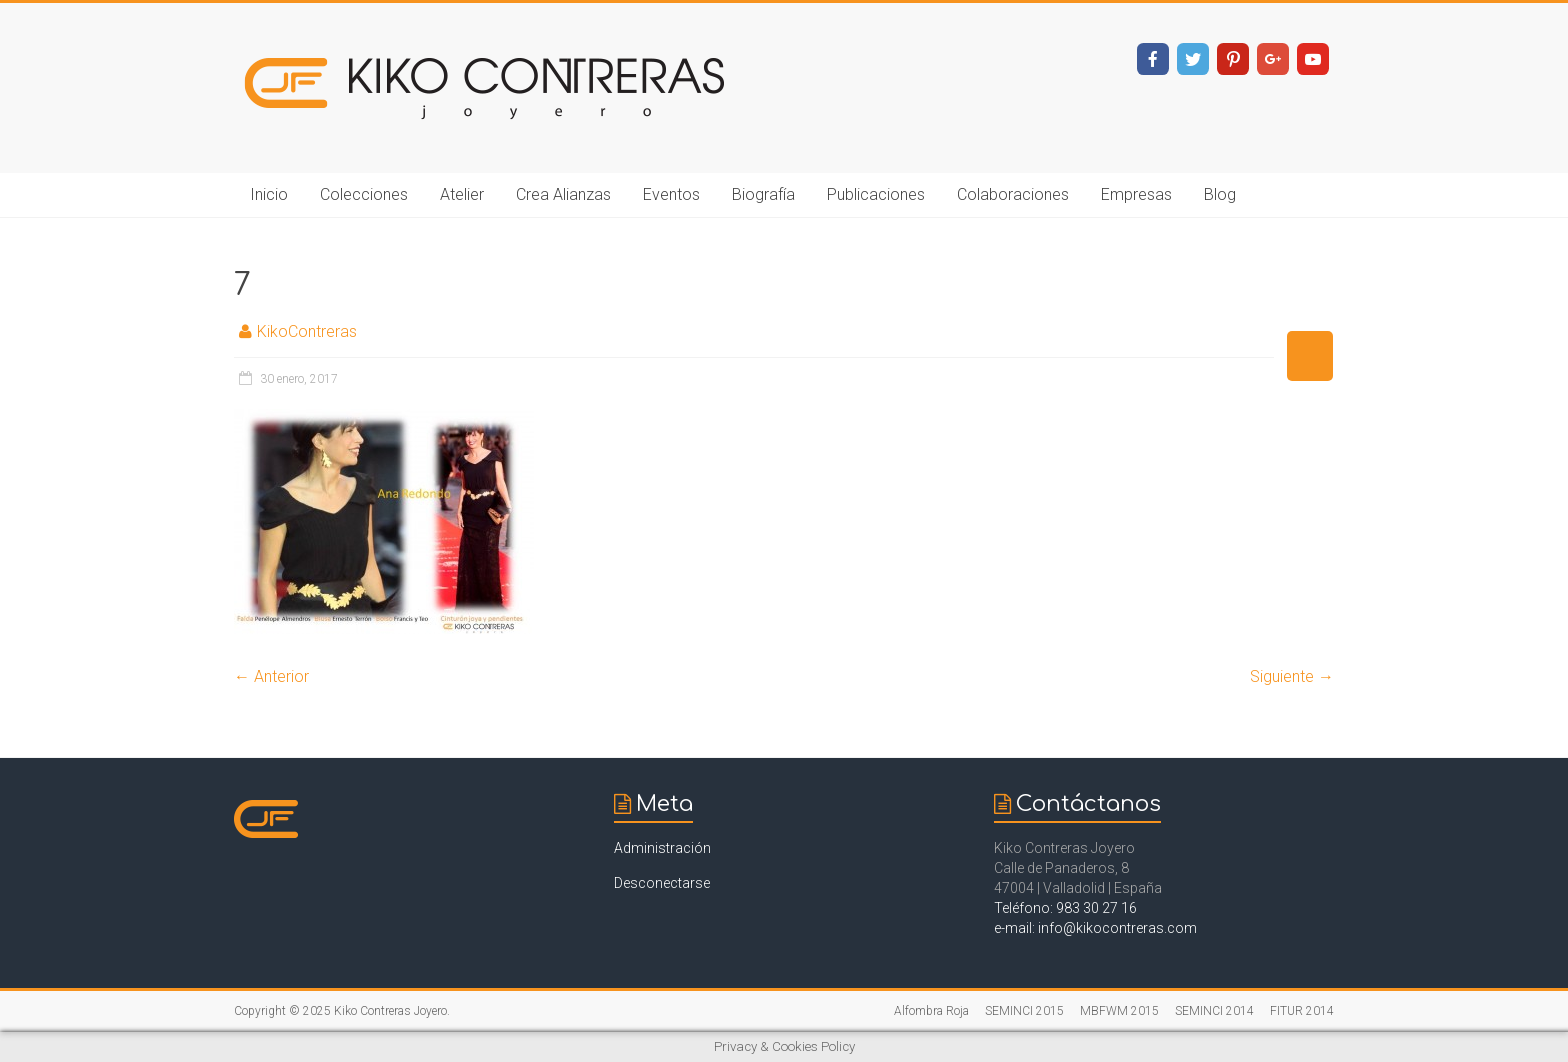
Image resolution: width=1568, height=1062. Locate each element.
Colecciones (364, 194)
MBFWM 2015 (1119, 1011)
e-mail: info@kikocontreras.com (1095, 928)
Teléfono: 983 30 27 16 (1065, 908)
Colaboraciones (1013, 194)
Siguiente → (1292, 676)
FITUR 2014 (1302, 1011)
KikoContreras (307, 331)
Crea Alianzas (563, 194)
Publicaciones (876, 194)
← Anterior (271, 676)
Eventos (671, 194)
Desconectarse (662, 883)
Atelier (462, 194)
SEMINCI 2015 (1024, 1011)
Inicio (269, 194)
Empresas (1136, 194)
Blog (1220, 194)
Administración (662, 848)
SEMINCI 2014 (1214, 1011)
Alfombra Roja (931, 1011)
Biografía (763, 194)
